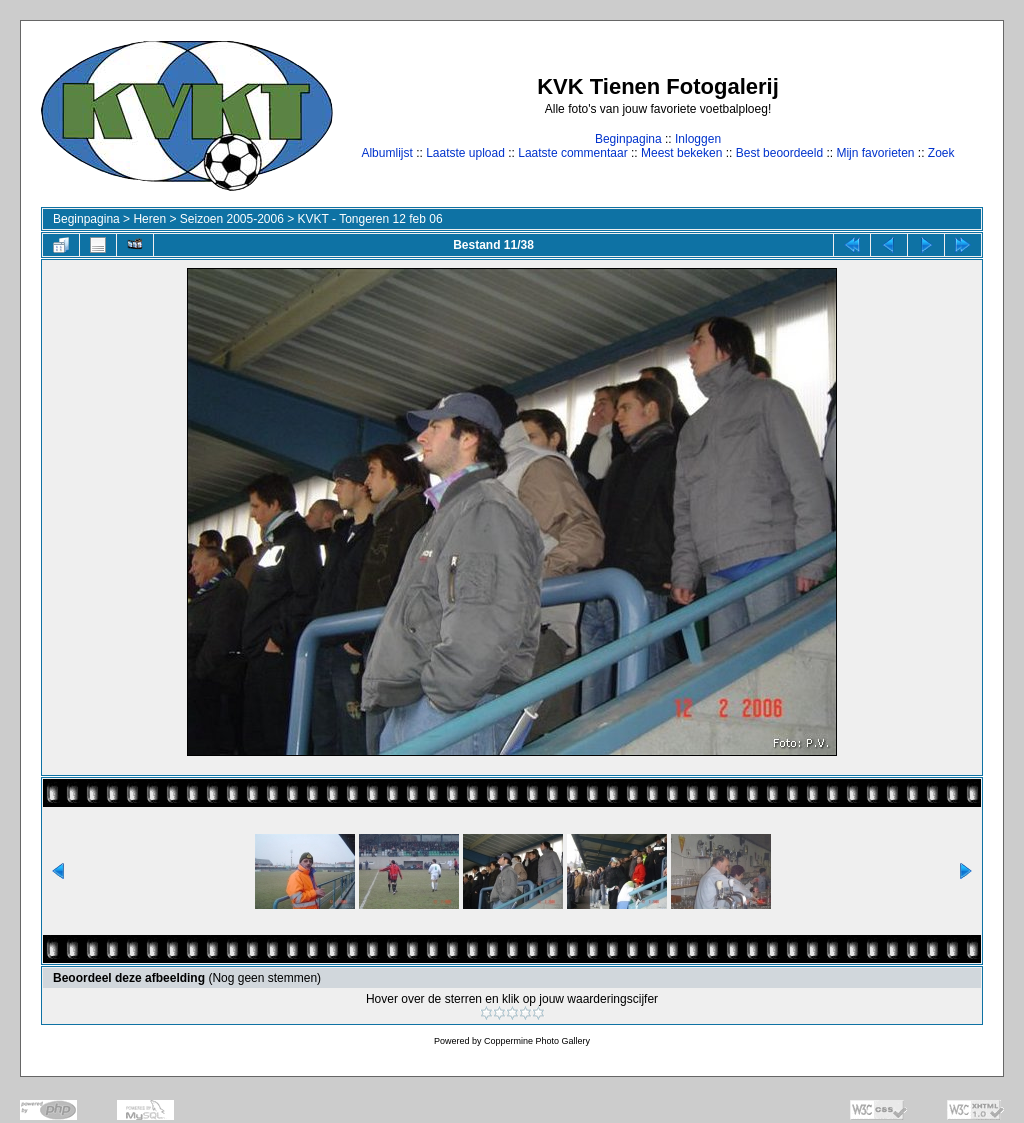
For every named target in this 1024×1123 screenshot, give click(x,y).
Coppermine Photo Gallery (537, 1041)
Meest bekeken (681, 153)
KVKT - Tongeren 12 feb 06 (370, 219)
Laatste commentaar (572, 153)
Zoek (941, 153)
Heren (149, 219)
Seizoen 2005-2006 (232, 219)
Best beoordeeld (779, 153)
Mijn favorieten (875, 153)
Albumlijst (386, 153)
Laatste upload (465, 153)
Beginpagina (628, 139)
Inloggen (698, 139)
